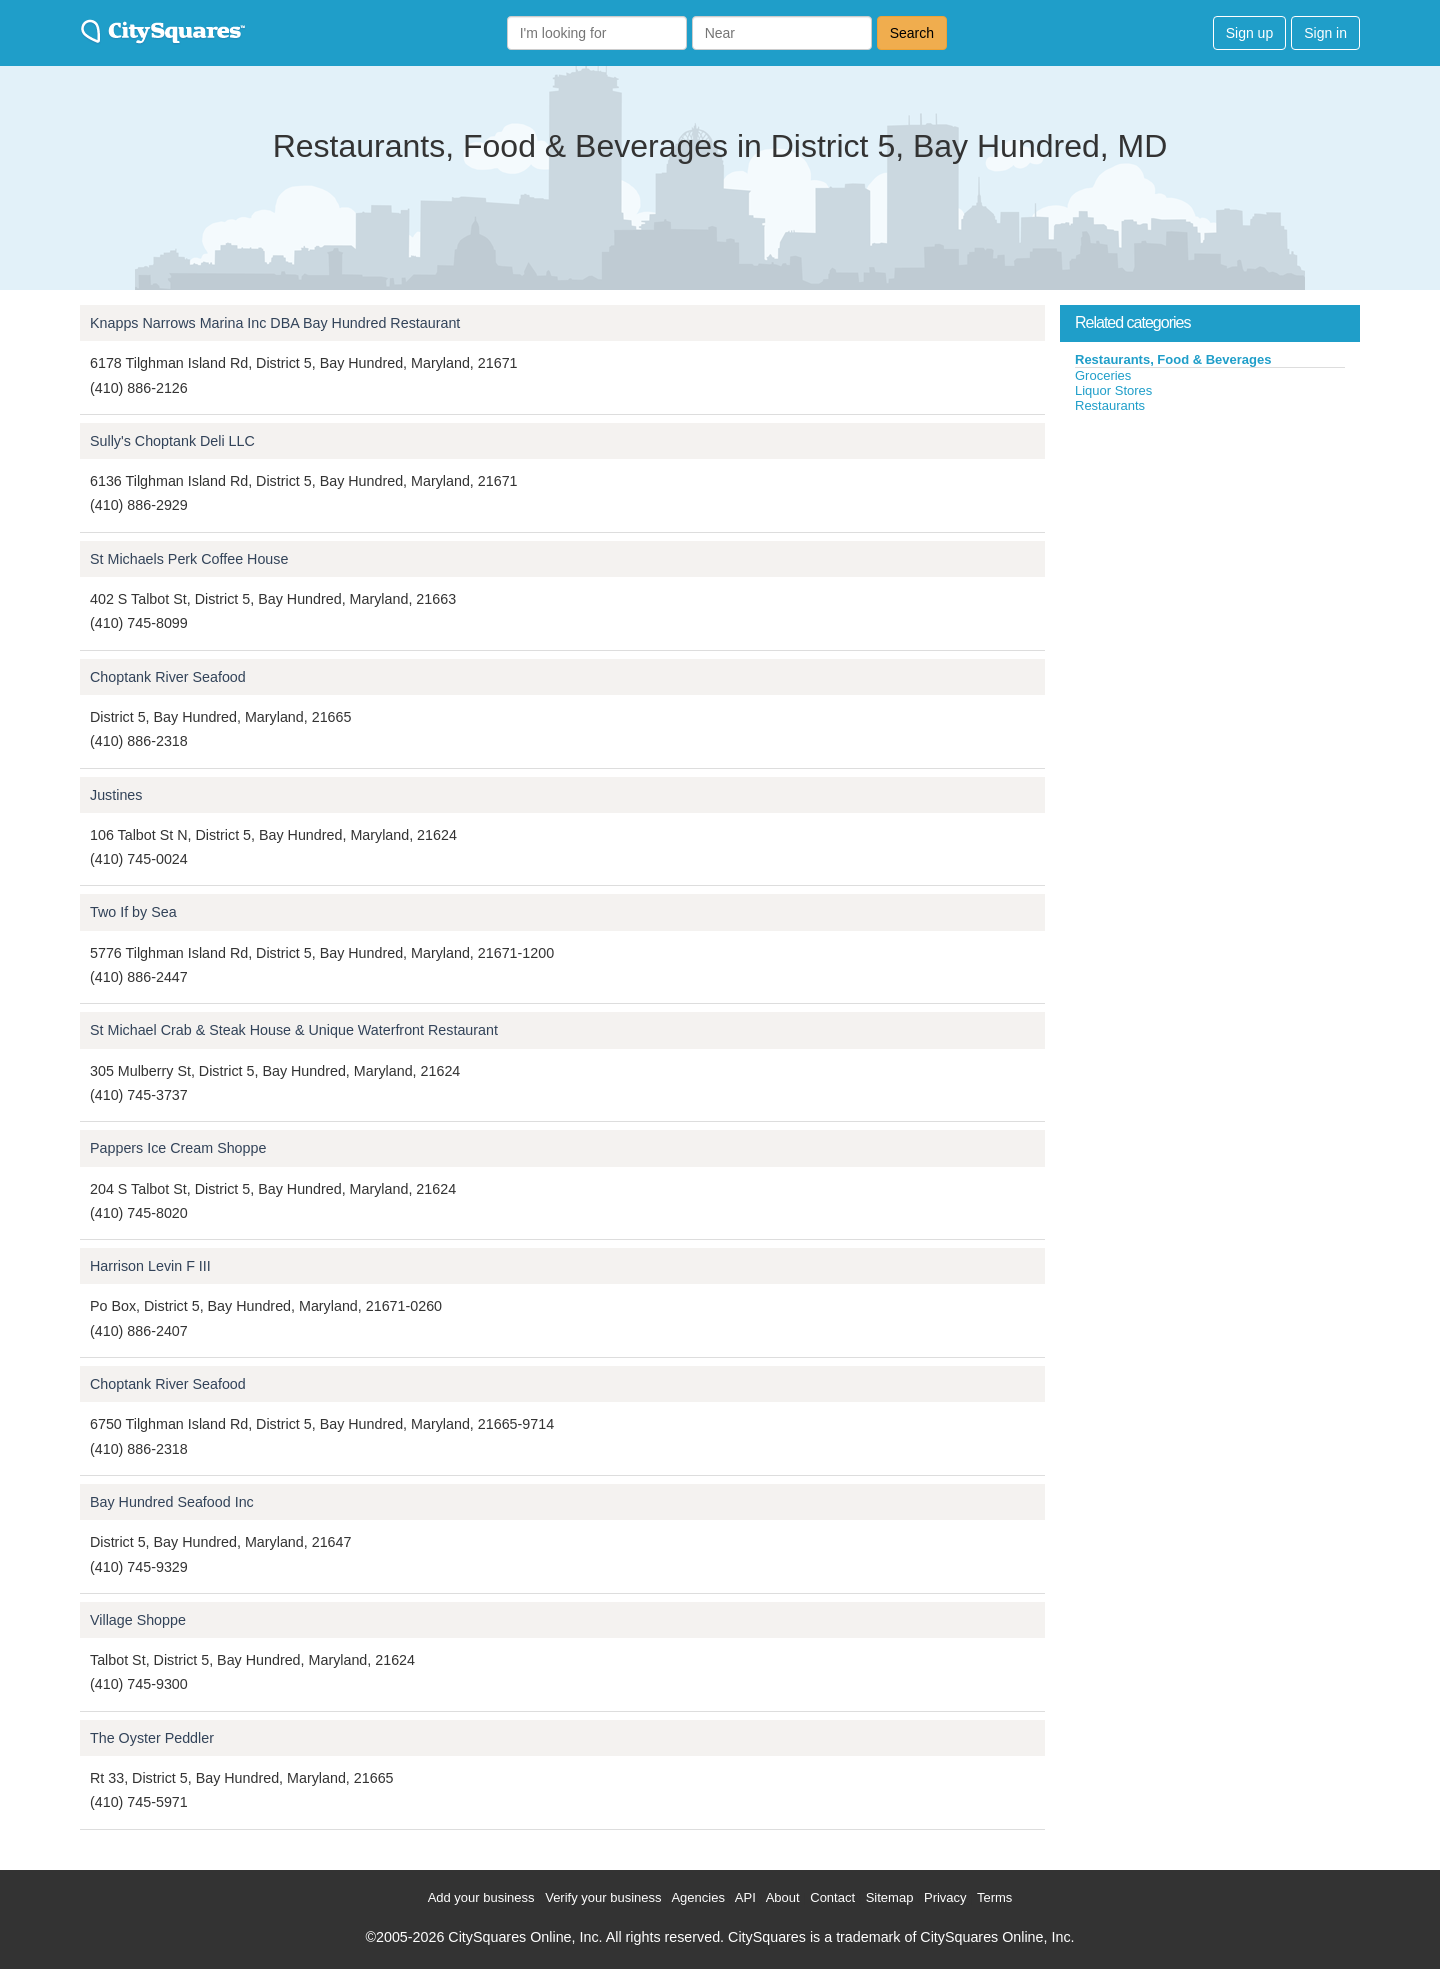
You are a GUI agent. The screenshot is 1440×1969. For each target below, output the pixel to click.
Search (912, 33)
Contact (832, 1897)
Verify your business (603, 1897)
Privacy (945, 1897)
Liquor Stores (1113, 390)
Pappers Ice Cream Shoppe (178, 1148)
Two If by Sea (133, 912)
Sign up (1249, 33)
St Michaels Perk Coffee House (189, 559)
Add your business (481, 1897)
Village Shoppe (138, 1620)
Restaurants (1110, 405)
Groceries (1103, 375)
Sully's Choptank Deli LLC (172, 441)
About (783, 1897)
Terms (994, 1897)
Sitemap (890, 1897)
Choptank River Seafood (168, 677)
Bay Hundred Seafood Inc (172, 1502)
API (745, 1897)
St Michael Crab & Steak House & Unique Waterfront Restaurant (294, 1030)
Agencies (697, 1897)
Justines (116, 795)
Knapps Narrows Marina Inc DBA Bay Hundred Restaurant (275, 323)
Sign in (1325, 33)
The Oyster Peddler (152, 1738)
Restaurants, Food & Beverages (1173, 359)
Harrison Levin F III (150, 1266)
